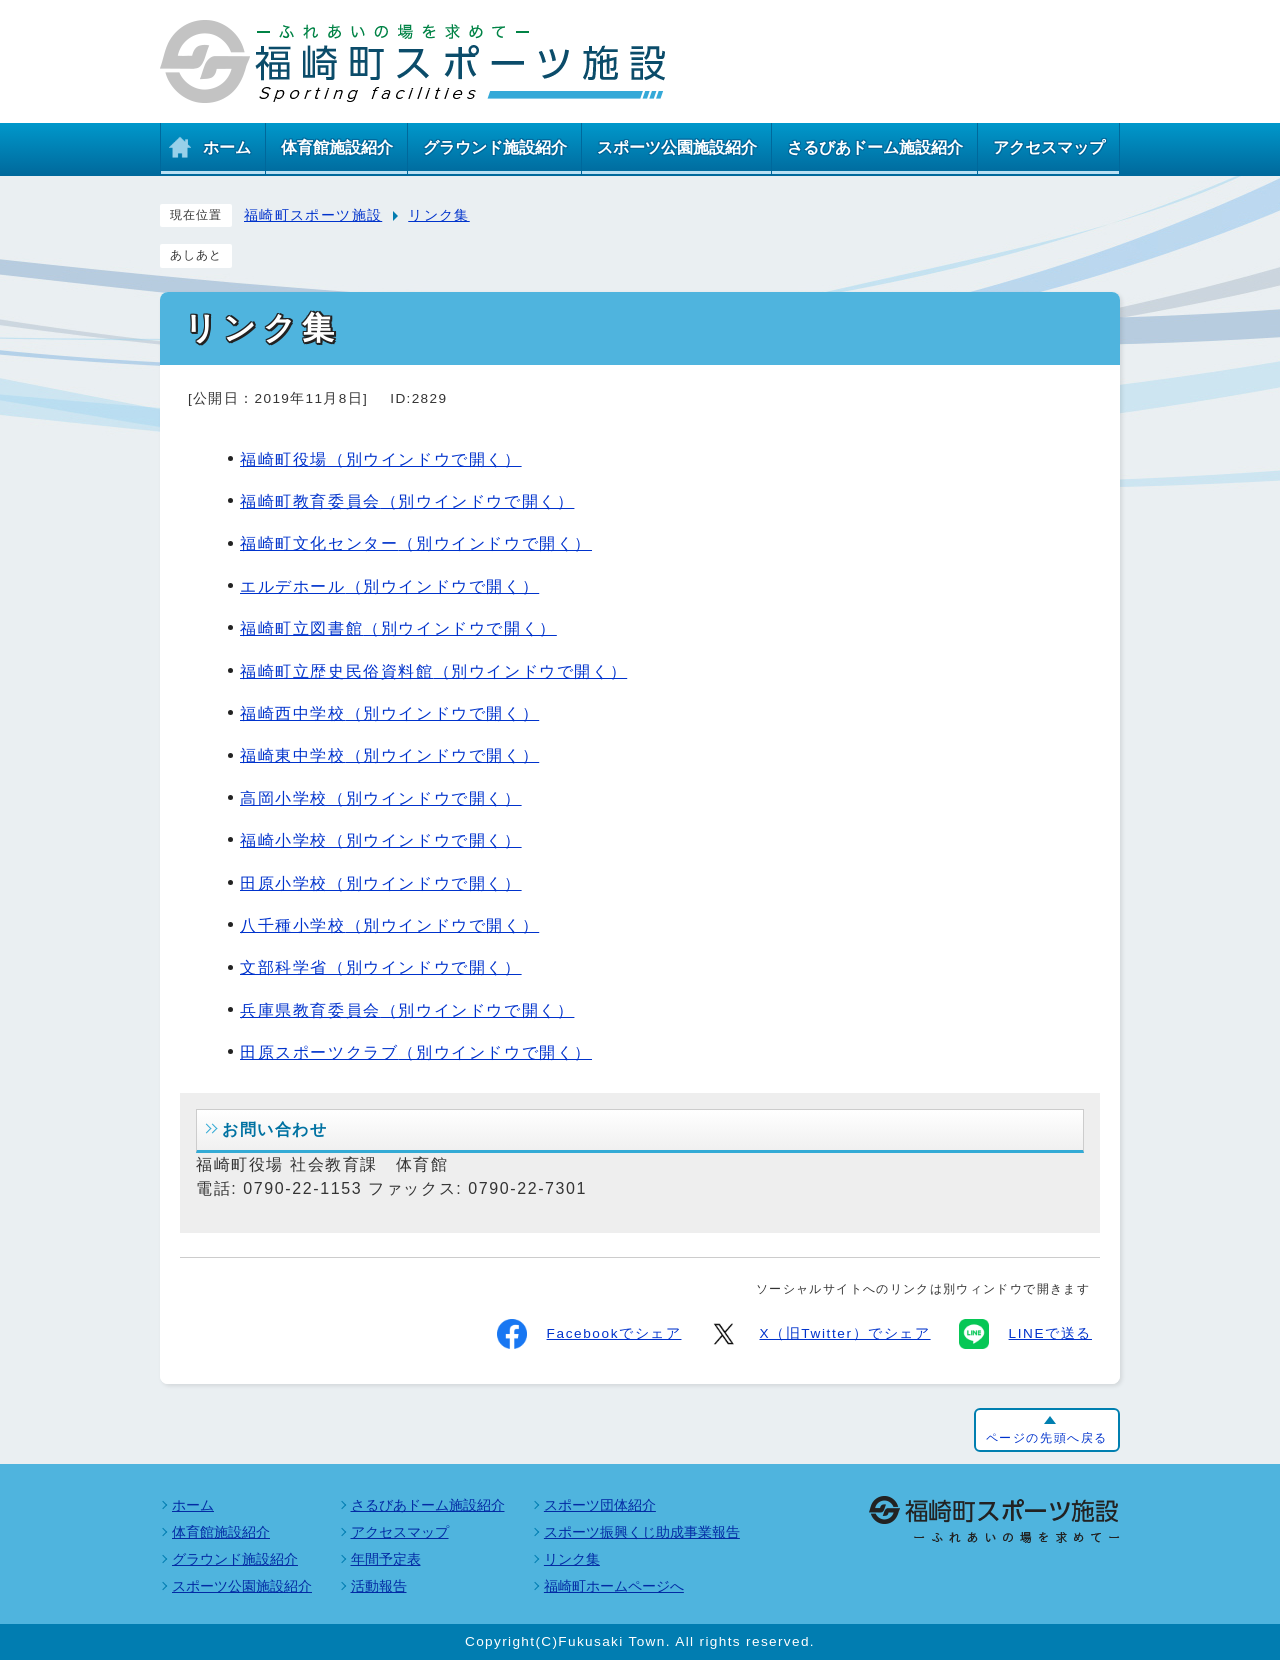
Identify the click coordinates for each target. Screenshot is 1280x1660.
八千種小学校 (389, 925)
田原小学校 (381, 883)
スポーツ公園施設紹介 (242, 1586)
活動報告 (379, 1586)
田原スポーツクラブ (416, 1052)
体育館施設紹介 (221, 1532)
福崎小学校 (381, 840)
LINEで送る (1025, 1334)
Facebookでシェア (589, 1334)
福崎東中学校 (389, 755)
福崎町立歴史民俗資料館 (433, 671)
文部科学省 (381, 967)
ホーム (193, 1505)
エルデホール (389, 586)
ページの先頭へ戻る (1047, 1438)
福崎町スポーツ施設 (313, 215)
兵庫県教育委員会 (407, 1010)
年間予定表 (386, 1559)
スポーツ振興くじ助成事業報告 (642, 1532)
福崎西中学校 (389, 713)
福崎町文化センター (416, 543)
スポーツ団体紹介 (600, 1505)
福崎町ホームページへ (614, 1586)
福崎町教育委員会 (407, 501)
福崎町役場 (381, 459)
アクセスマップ (400, 1532)
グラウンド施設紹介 (235, 1559)
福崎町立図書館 (398, 628)
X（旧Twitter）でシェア (819, 1334)
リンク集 (438, 215)
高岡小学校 (381, 798)
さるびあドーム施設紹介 (428, 1505)
